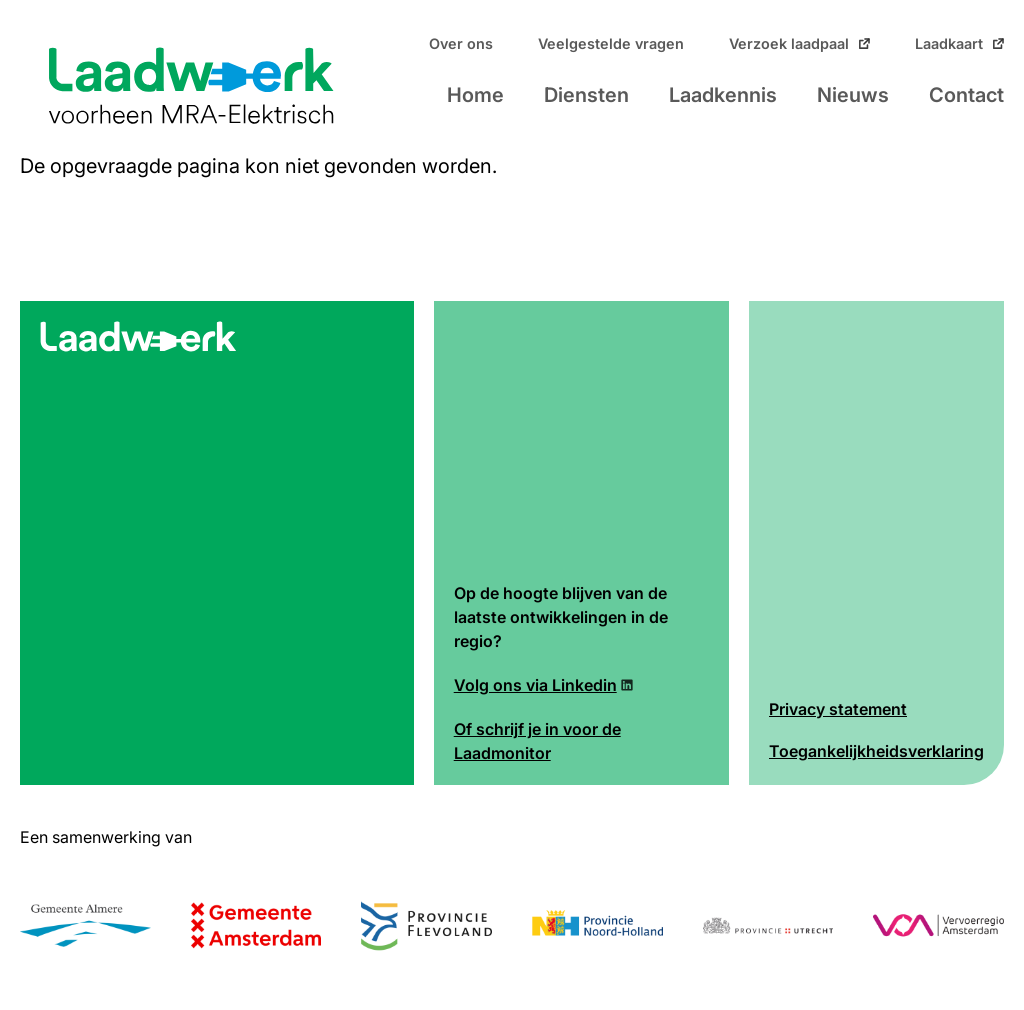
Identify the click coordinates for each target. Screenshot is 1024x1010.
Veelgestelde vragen (611, 44)
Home (475, 95)
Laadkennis (723, 95)
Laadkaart (949, 44)
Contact (966, 95)
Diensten (586, 95)
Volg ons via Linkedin (535, 685)
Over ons (461, 44)
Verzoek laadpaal (789, 44)
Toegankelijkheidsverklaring (876, 751)
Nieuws (853, 95)
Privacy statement (838, 709)
